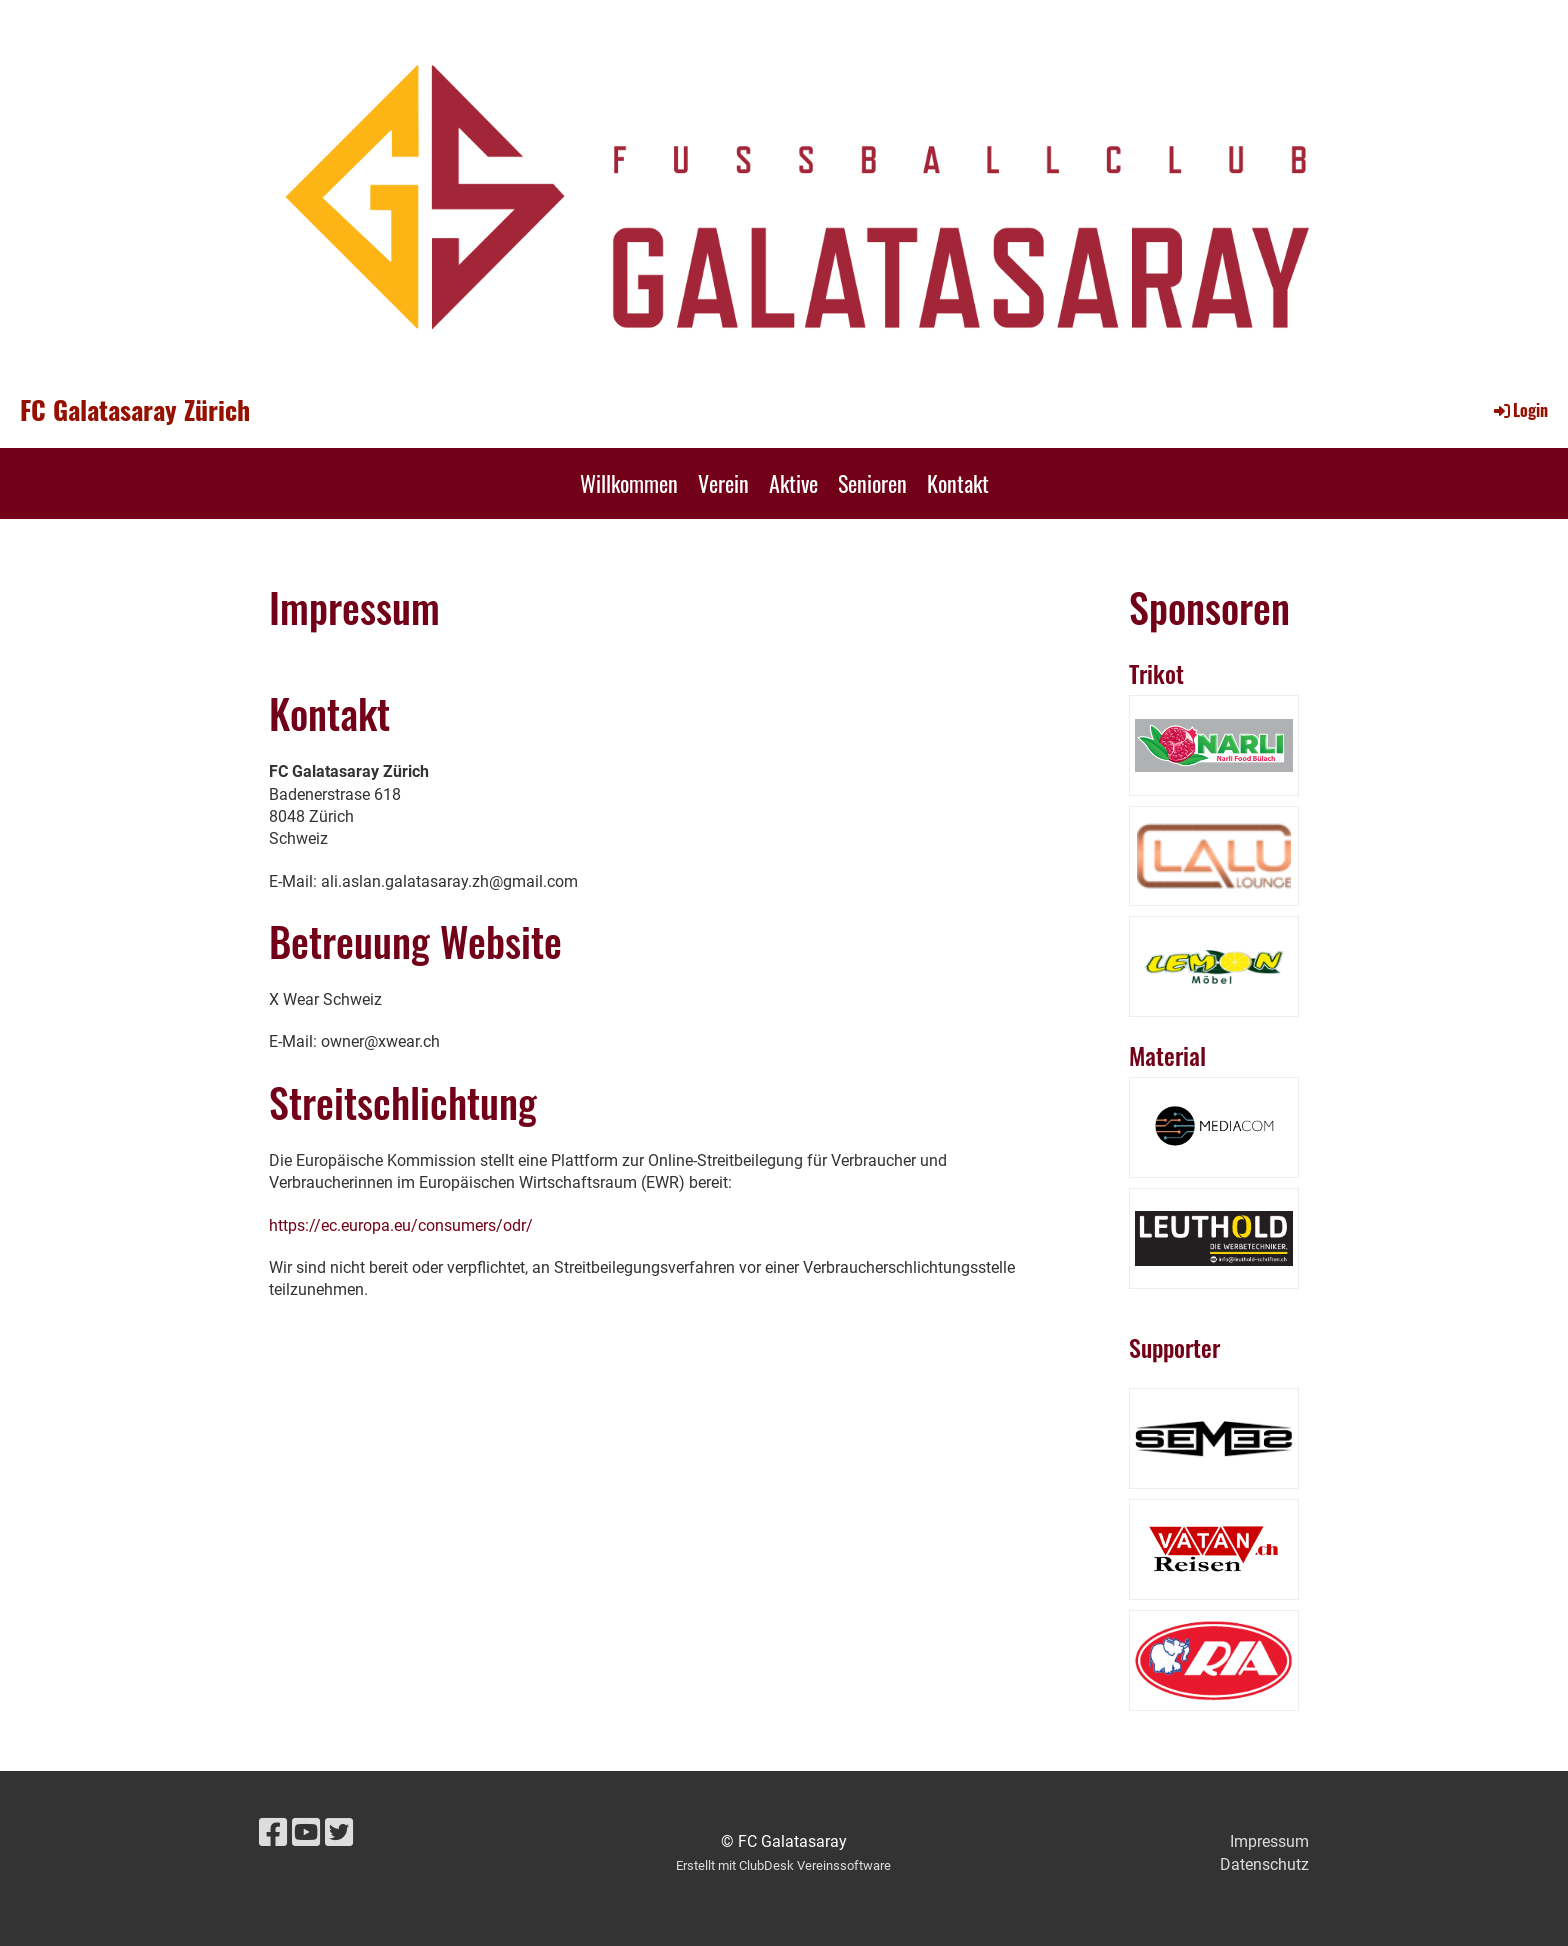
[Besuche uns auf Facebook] (273, 1833)
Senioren (872, 483)
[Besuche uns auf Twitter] (339, 1833)
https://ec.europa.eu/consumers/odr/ (401, 1225)
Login (1519, 410)
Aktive (793, 483)
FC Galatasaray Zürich (135, 410)
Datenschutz (1264, 1864)
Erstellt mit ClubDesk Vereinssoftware (783, 1865)
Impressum (1269, 1841)
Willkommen (629, 483)
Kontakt (958, 483)
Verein (723, 483)
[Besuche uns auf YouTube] (306, 1833)
